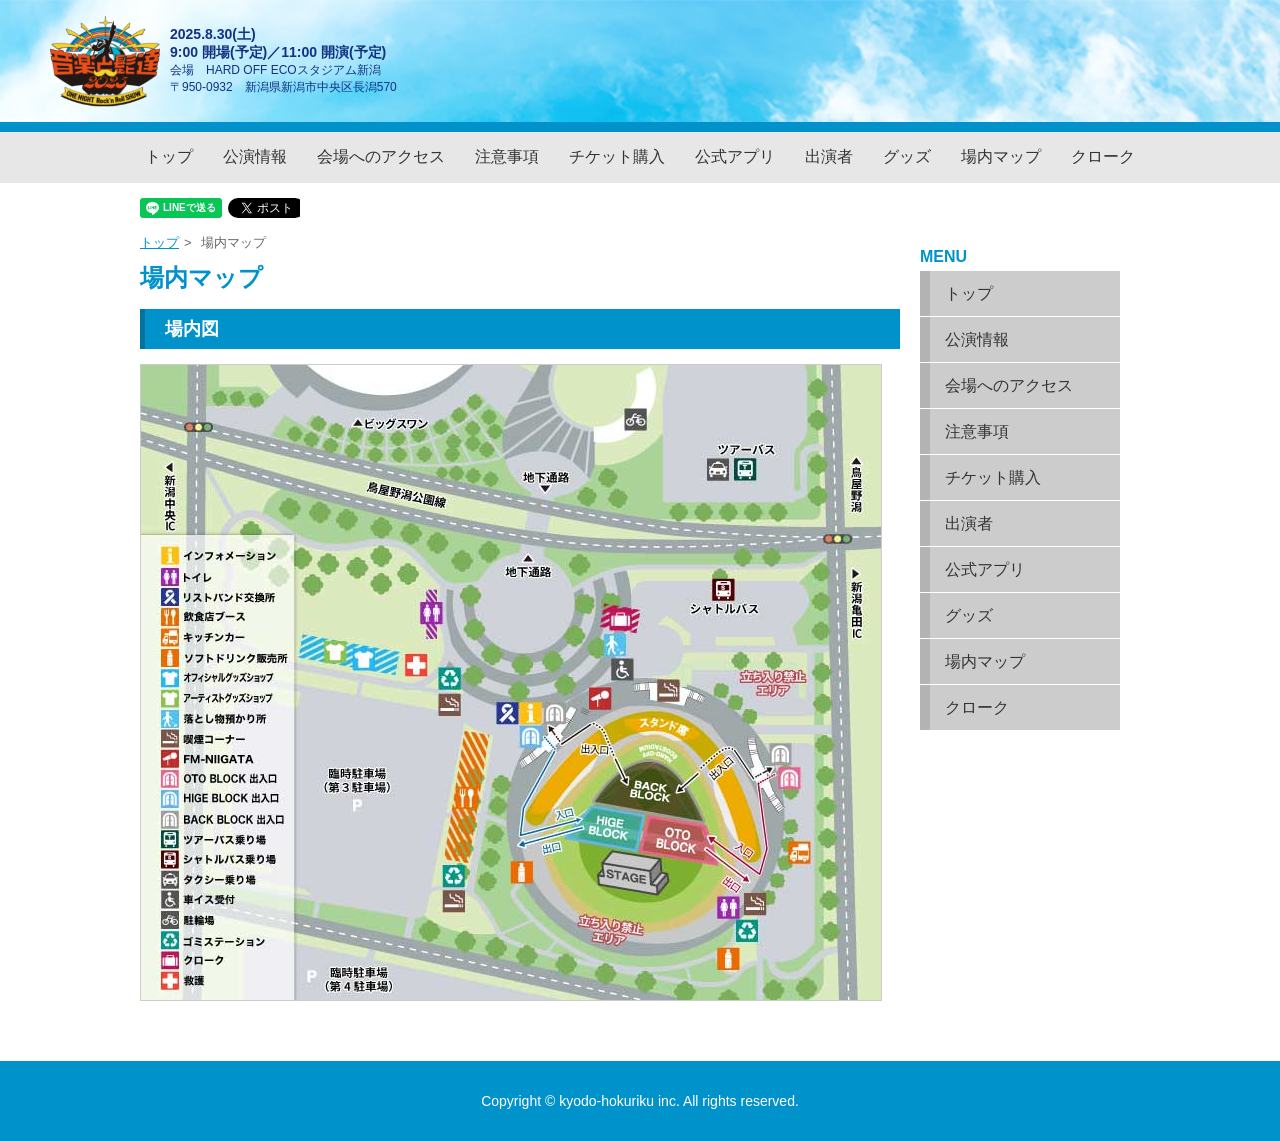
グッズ (907, 156)
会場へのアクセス (381, 156)
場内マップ (1001, 156)
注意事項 (507, 156)
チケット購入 (617, 156)
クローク (1103, 156)
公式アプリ (735, 156)
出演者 (829, 156)
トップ (169, 156)
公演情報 (255, 156)
